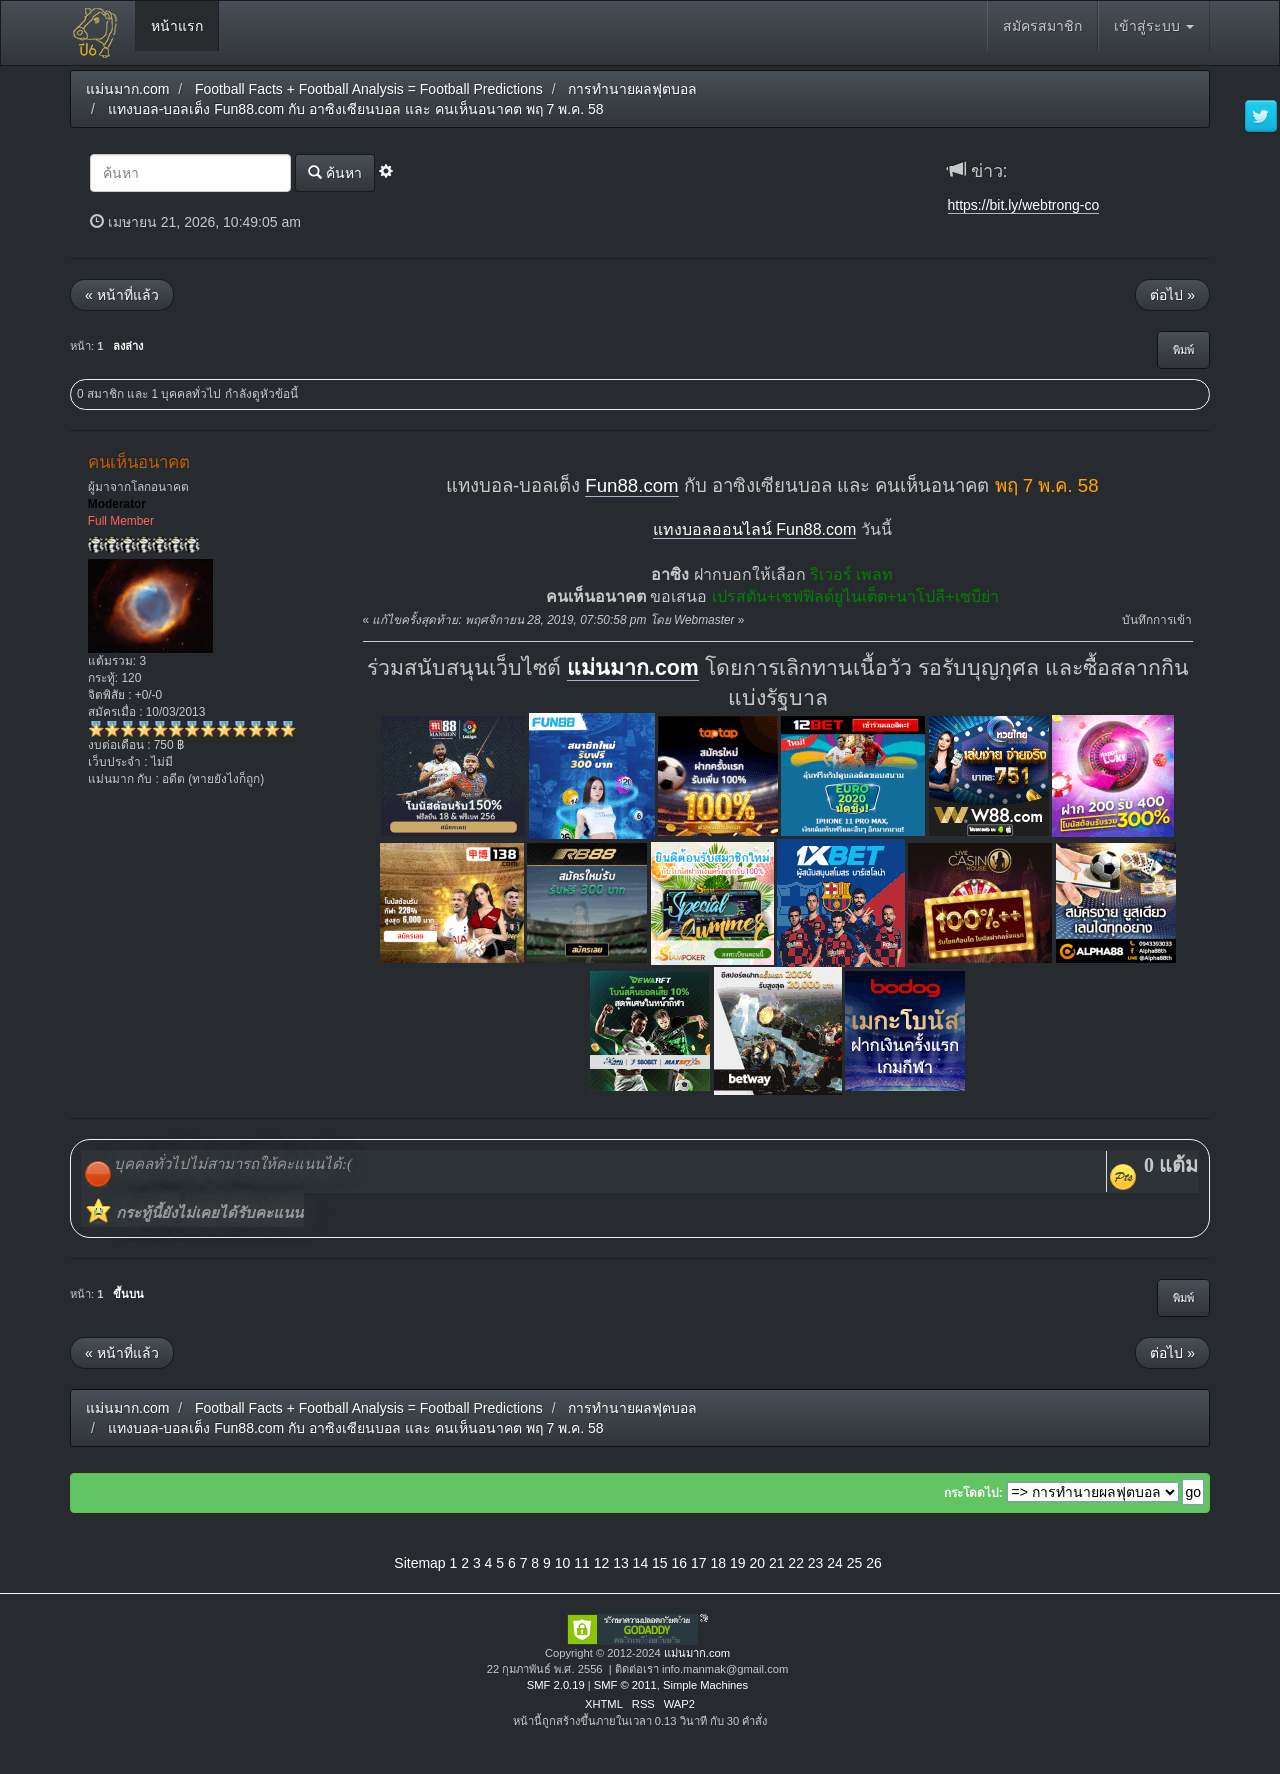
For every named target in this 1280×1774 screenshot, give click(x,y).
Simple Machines (705, 1685)
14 (641, 1563)
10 (563, 1563)
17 (699, 1563)
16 (680, 1563)
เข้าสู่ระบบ (1154, 26)
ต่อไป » (1172, 295)
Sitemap (419, 1563)
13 (621, 1563)
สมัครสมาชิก (1042, 26)
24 (835, 1563)
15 (660, 1563)
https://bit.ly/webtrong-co (1024, 205)
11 (582, 1563)
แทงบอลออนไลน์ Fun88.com (754, 529)
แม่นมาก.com (633, 668)
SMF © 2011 (625, 1685)
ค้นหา (335, 172)
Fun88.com (631, 485)
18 (718, 1563)
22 (796, 1563)
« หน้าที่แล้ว (122, 295)
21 (777, 1563)
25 (855, 1563)
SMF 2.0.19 (556, 1685)
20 (757, 1563)
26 (874, 1563)
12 (602, 1563)
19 (738, 1563)
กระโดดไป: (973, 1493)
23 (816, 1563)
